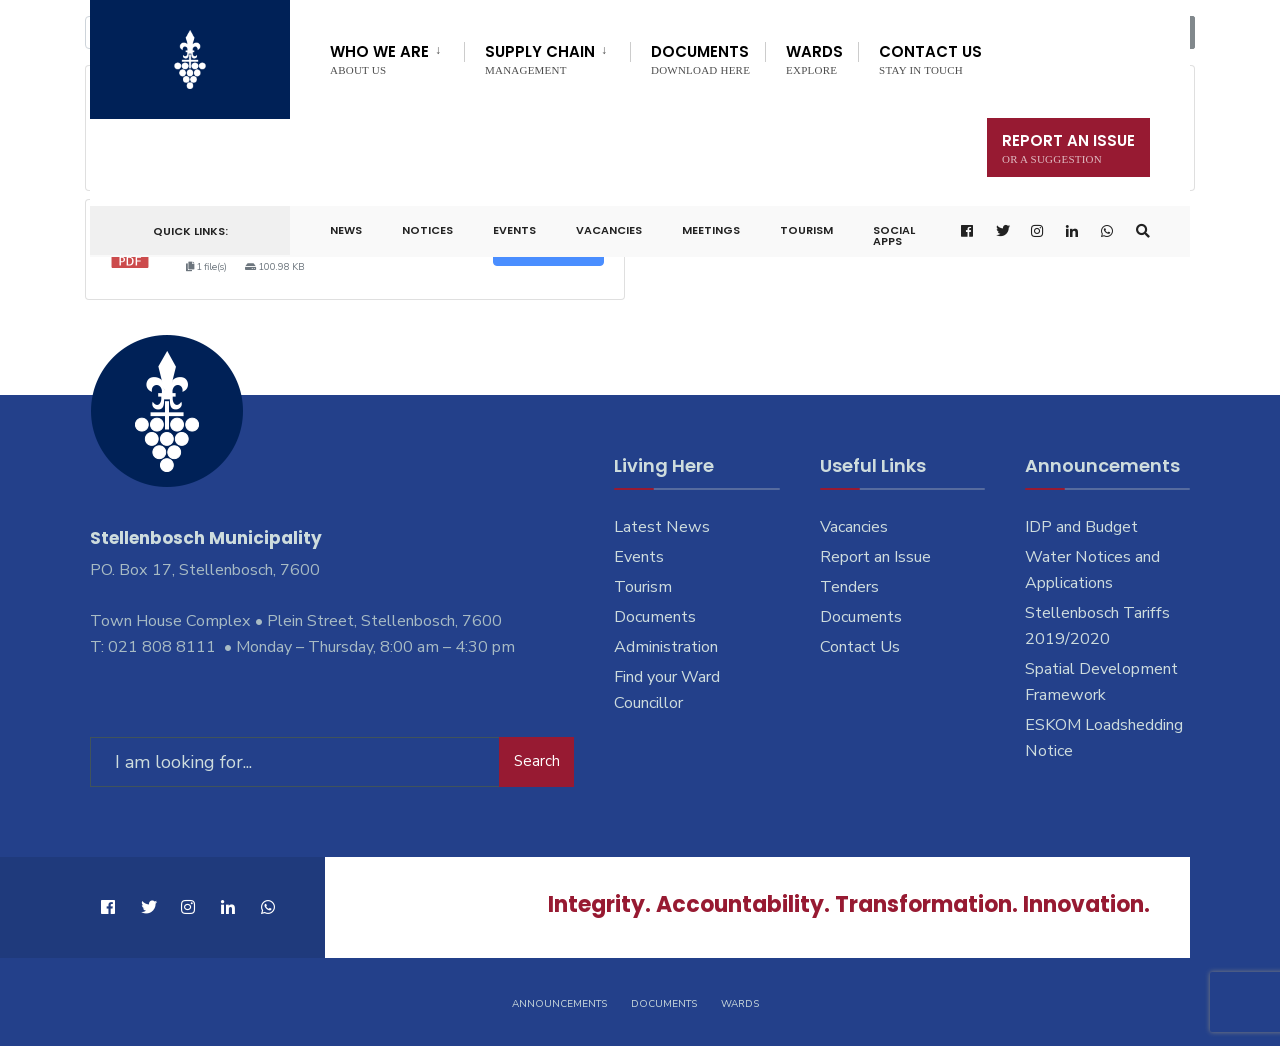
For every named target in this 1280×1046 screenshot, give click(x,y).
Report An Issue (1068, 147)
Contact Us (930, 58)
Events (514, 230)
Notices (427, 230)
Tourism (806, 230)
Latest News (662, 527)
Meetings (711, 230)
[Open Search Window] (1143, 231)
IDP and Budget (1081, 527)
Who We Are (379, 58)
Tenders (849, 587)
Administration (666, 647)
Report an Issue (875, 557)
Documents (700, 58)
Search (537, 761)
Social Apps (894, 235)
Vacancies (609, 230)
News (346, 230)
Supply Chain (540, 58)
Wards (814, 58)
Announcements (559, 1004)
